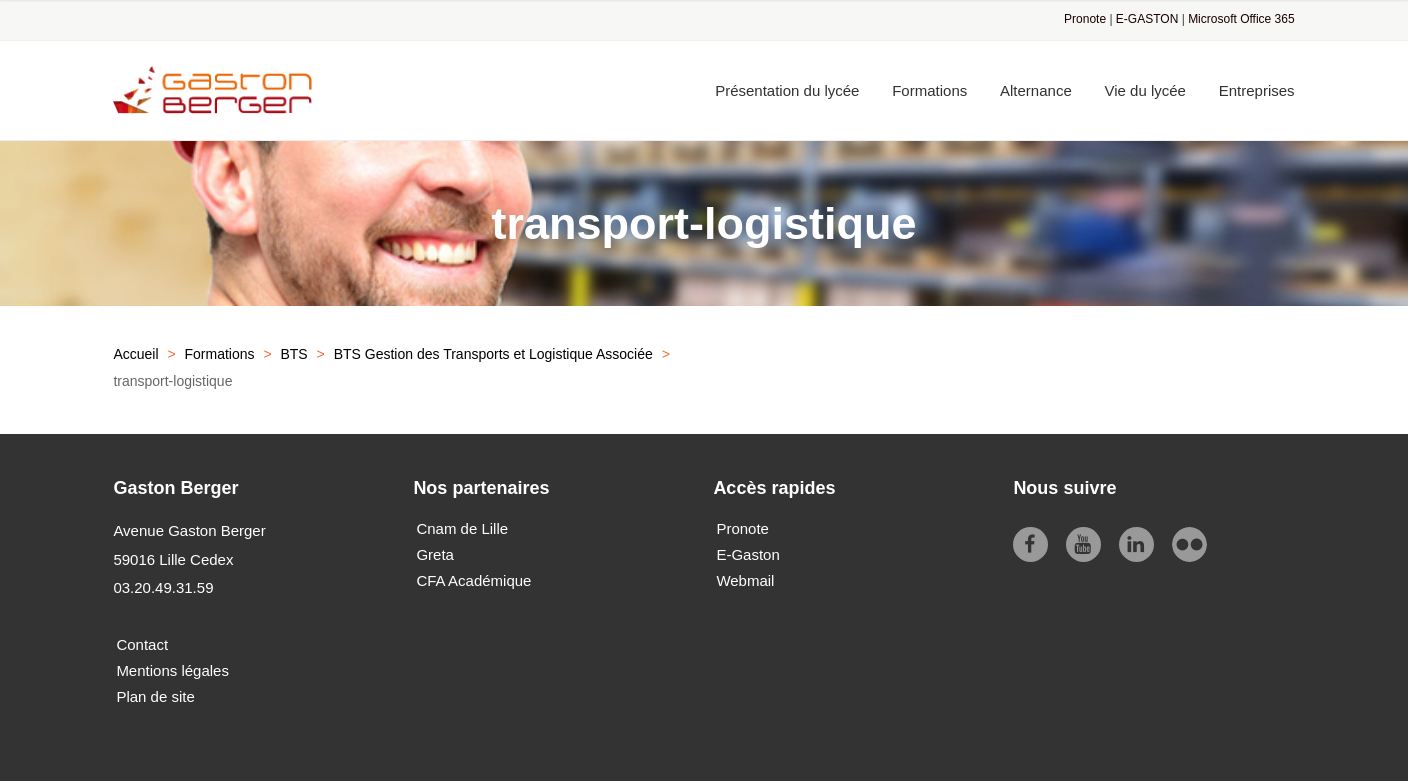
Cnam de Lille (462, 528)
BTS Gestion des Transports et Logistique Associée (493, 354)
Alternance (1036, 90)
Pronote (1085, 19)
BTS (293, 354)
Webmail (745, 580)
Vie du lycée (1145, 90)
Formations (929, 90)
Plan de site (155, 696)
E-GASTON (1147, 19)
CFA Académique (473, 580)
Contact (142, 644)
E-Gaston (747, 554)
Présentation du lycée (787, 90)
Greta (435, 554)
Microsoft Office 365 (1241, 19)
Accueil (135, 354)
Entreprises (1257, 90)
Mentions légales (172, 670)
